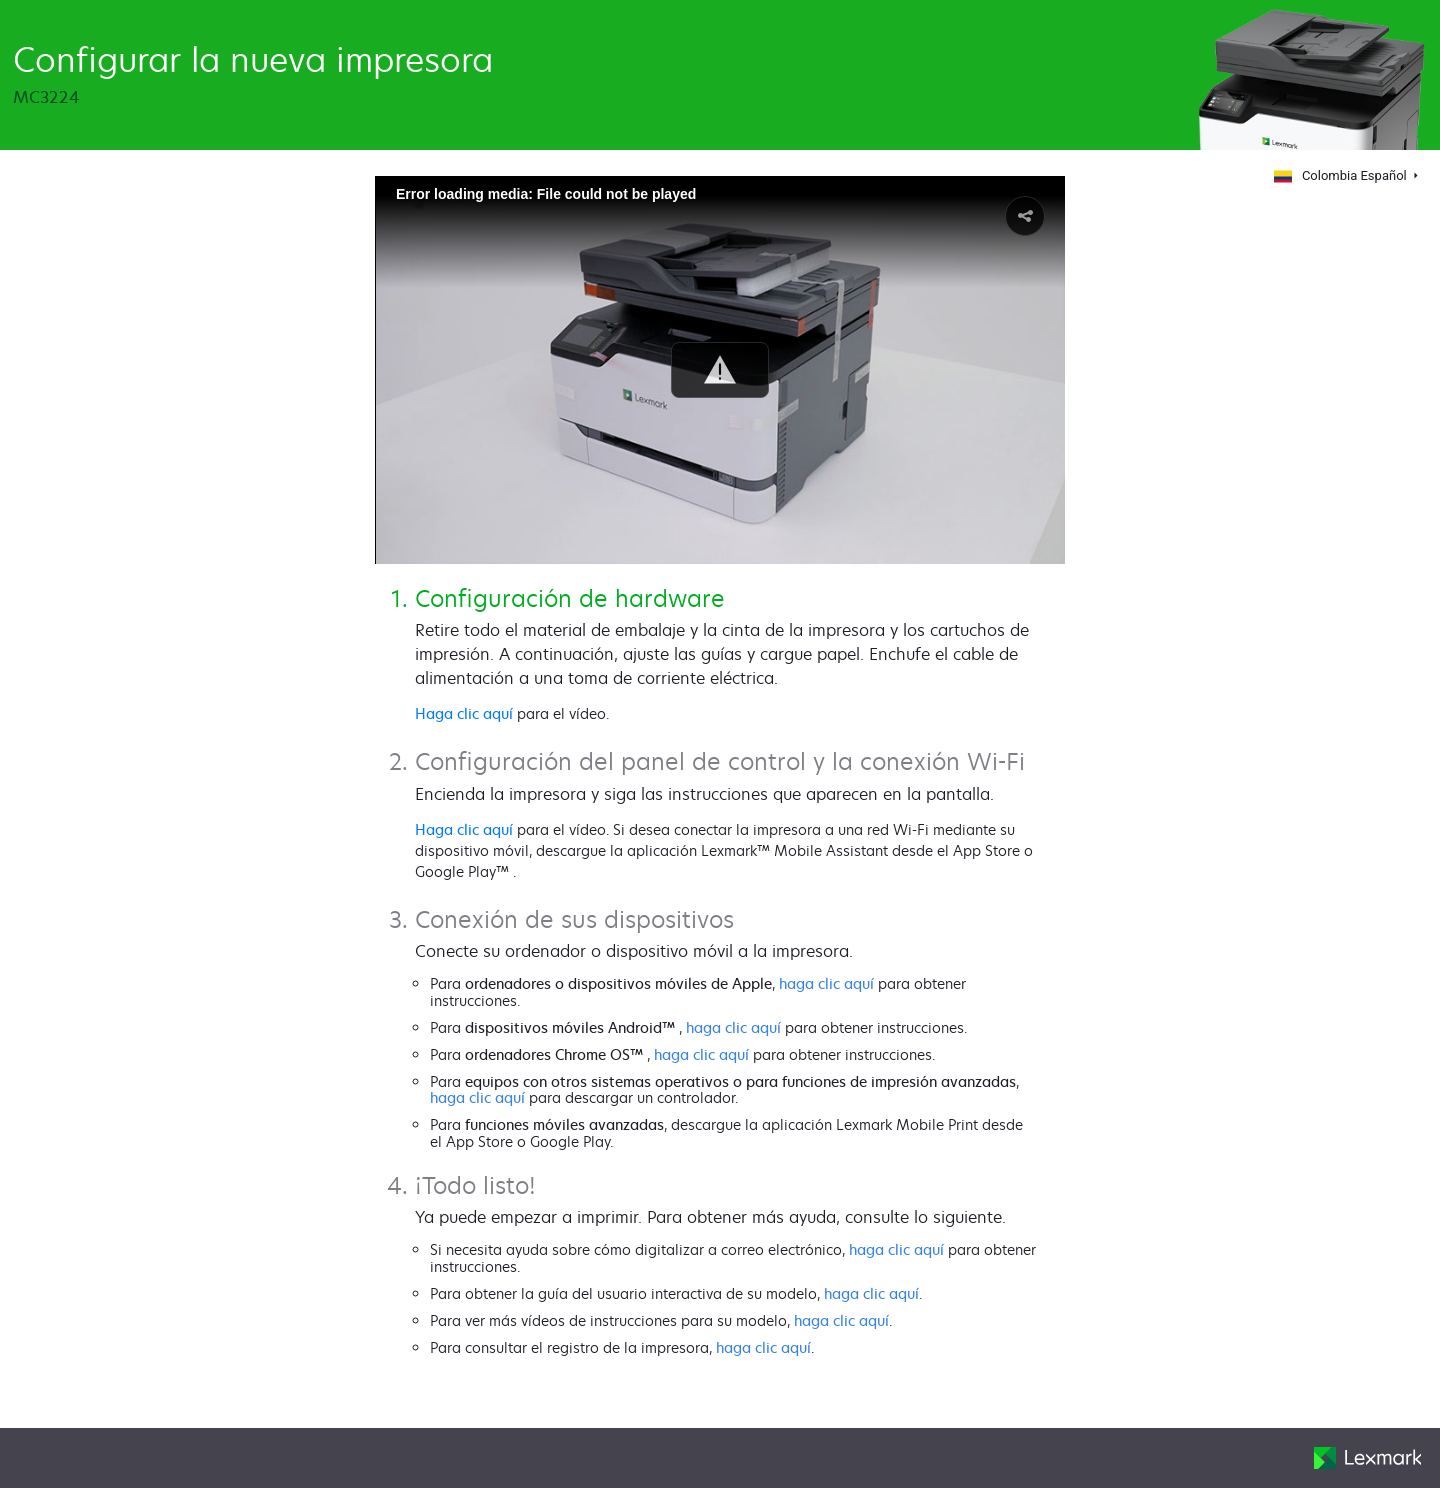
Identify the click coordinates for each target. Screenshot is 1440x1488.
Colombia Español (1339, 175)
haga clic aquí (826, 983)
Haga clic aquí (464, 713)
